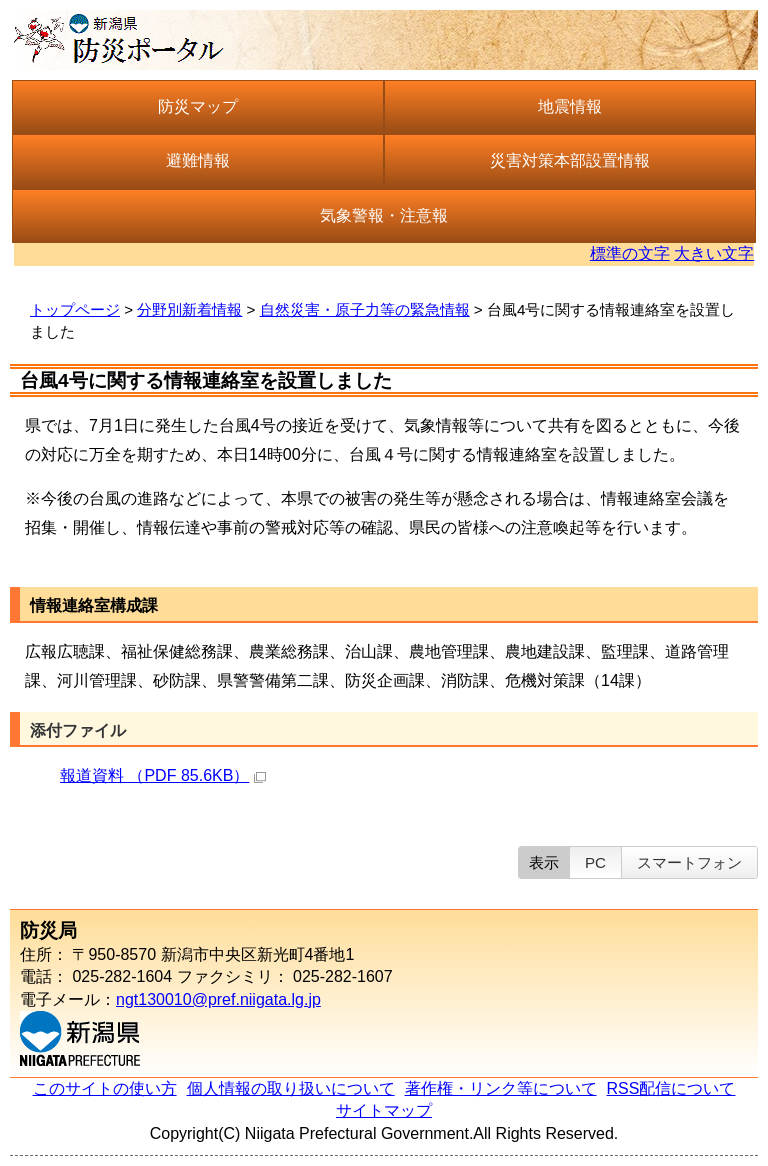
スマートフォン (689, 862)
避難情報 (198, 160)
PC (595, 862)
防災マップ (198, 106)
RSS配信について (671, 1088)
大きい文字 (714, 253)
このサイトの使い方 (105, 1088)
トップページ (75, 309)
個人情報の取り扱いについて (291, 1088)
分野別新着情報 (189, 309)
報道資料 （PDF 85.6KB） (163, 775)
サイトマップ (384, 1110)
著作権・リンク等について (501, 1088)
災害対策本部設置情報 (570, 160)
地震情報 (570, 106)
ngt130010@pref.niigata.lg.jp (218, 999)
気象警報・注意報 (384, 215)
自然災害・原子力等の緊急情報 (365, 309)
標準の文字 (630, 253)
